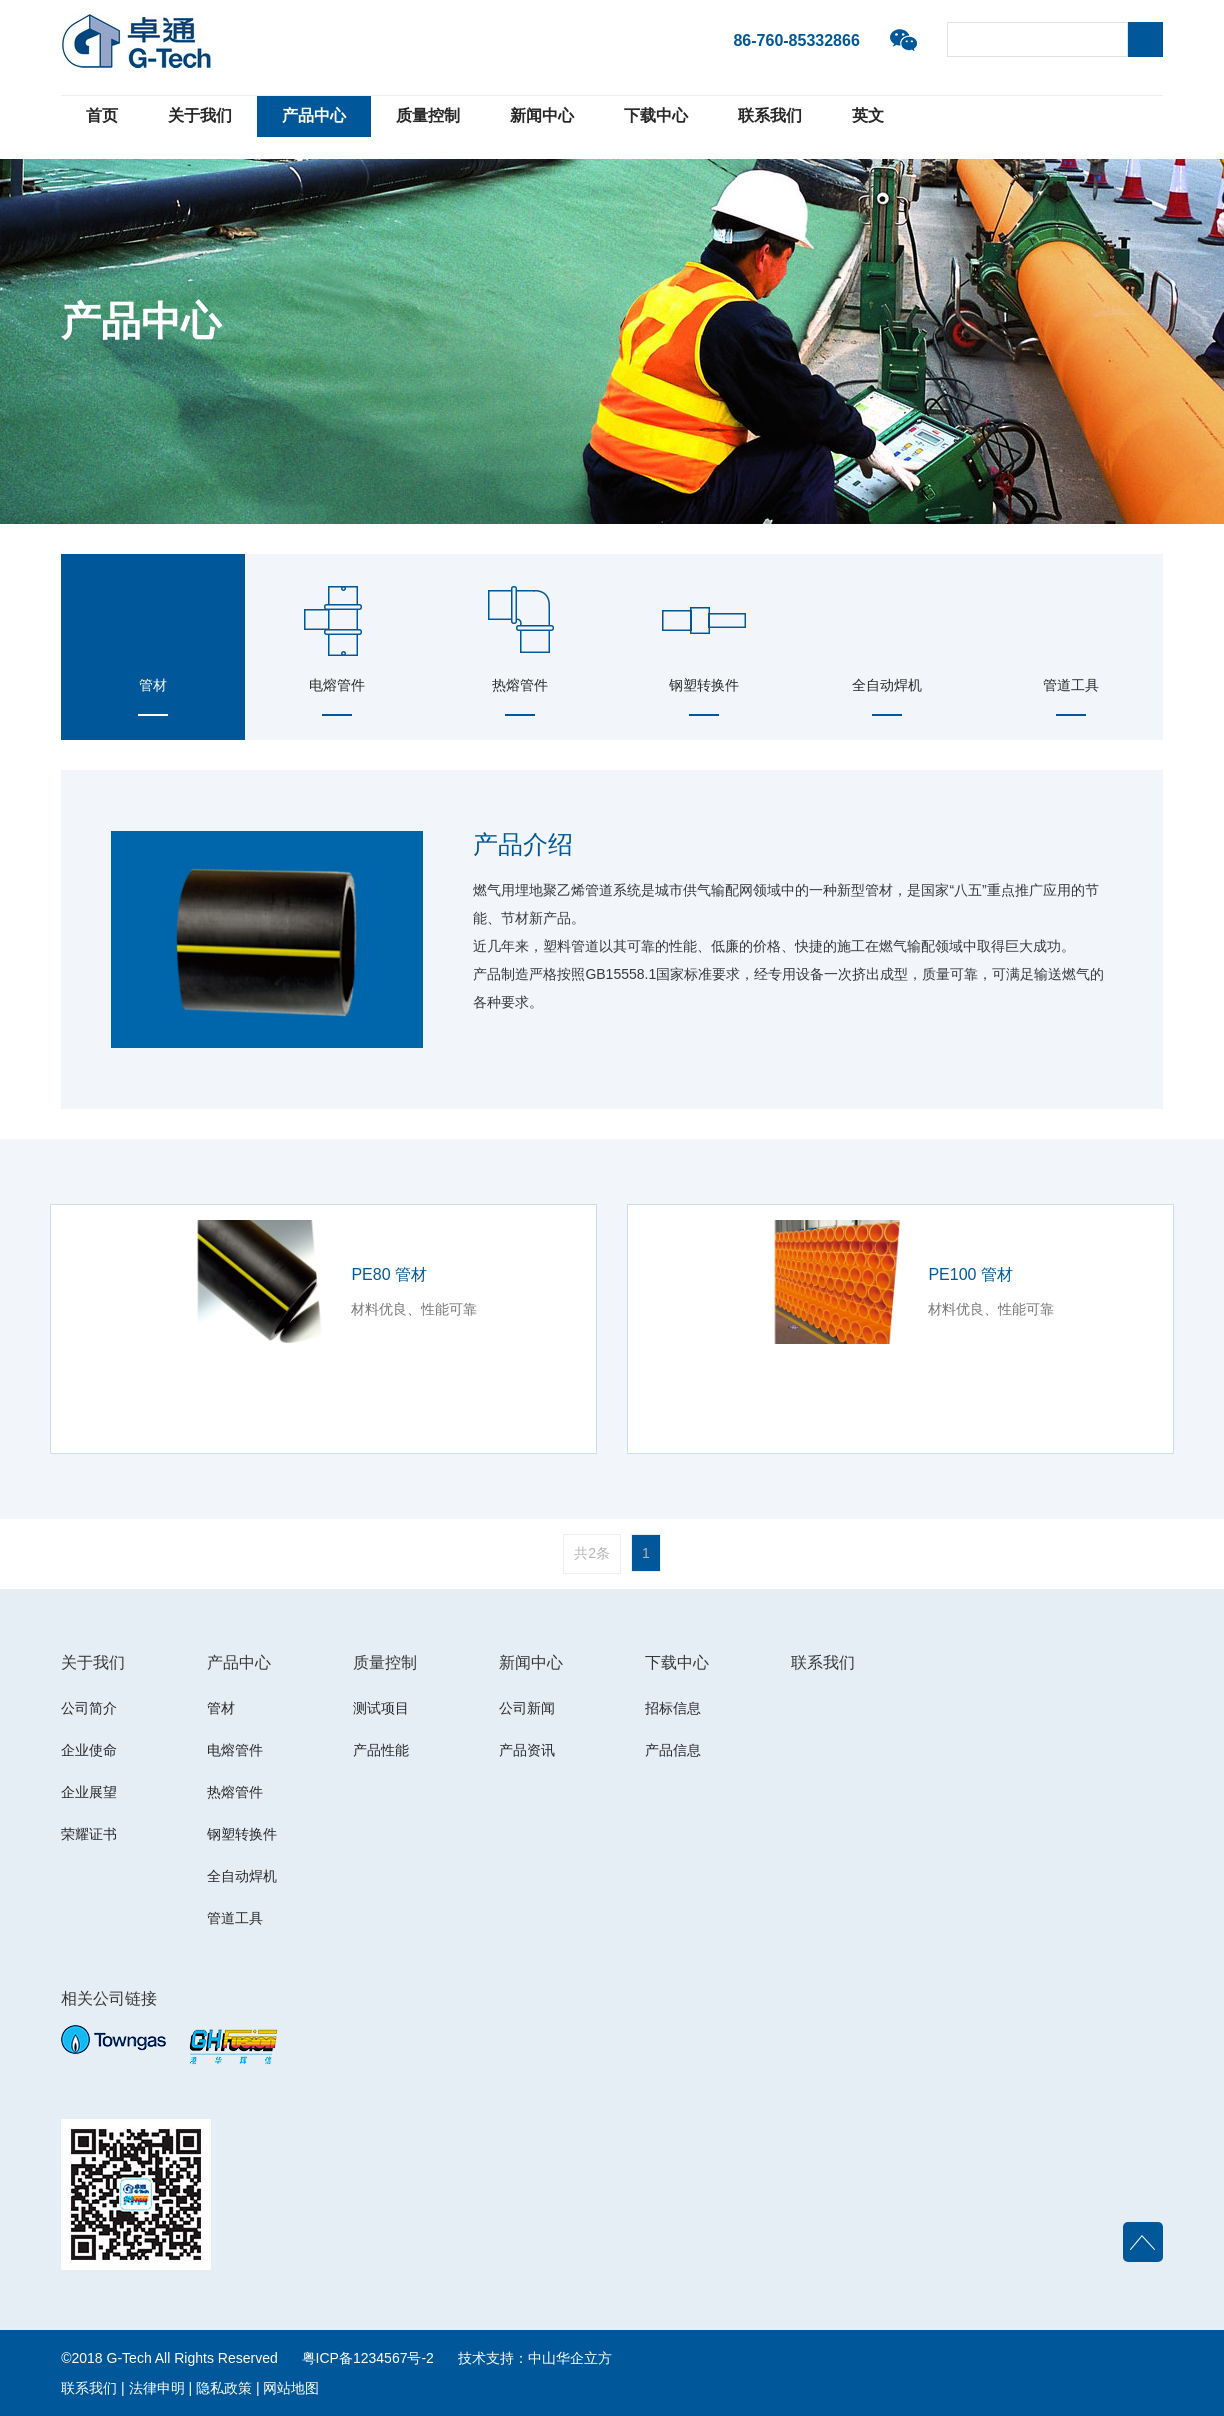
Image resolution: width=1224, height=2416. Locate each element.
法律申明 (157, 2388)
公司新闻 (527, 1708)
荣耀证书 (89, 1834)
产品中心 (314, 115)
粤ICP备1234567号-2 (368, 2358)
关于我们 (200, 115)
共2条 (592, 1553)
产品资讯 (527, 1750)
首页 (102, 115)
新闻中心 (542, 115)
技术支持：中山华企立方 (535, 2358)
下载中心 (656, 115)
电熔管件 (235, 1750)
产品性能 (381, 1750)
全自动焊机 (242, 1876)
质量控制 (428, 115)
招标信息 (673, 1708)
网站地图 (291, 2388)
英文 (868, 115)
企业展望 (89, 1792)
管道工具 (235, 1918)
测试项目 (381, 1708)
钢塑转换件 (242, 1834)
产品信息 (673, 1750)
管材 (221, 1708)
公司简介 (89, 1708)
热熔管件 (235, 1792)
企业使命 (89, 1750)
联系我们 (770, 115)
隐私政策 (224, 2388)
